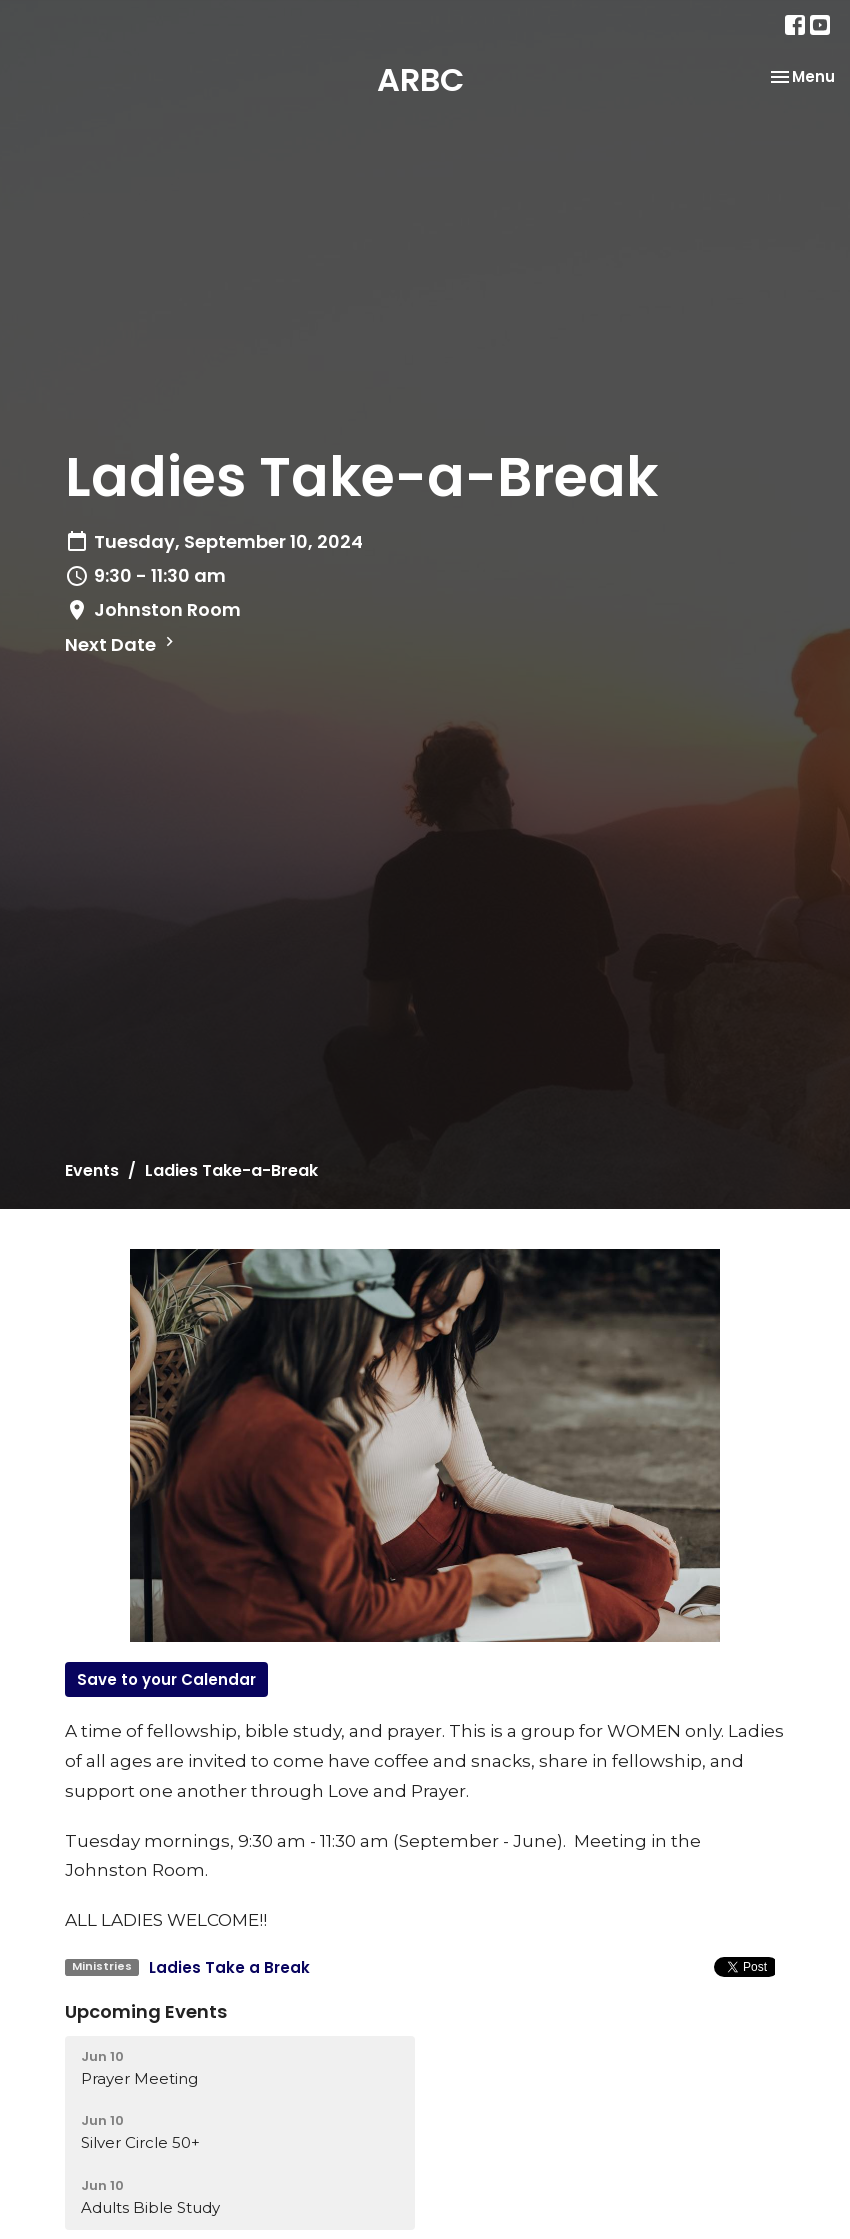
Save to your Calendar (166, 1679)
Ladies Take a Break (229, 1967)
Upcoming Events (146, 2011)
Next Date (122, 644)
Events (92, 1170)
